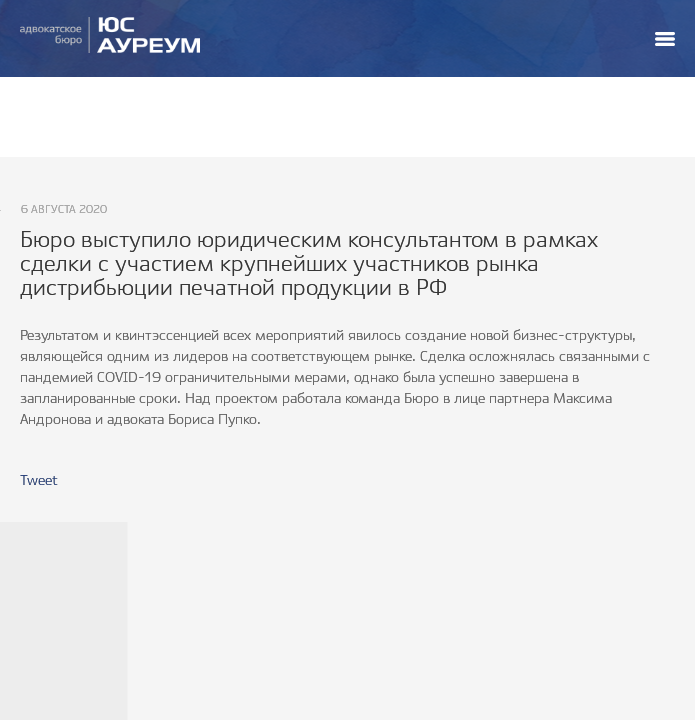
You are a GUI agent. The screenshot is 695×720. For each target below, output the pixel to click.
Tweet (39, 481)
